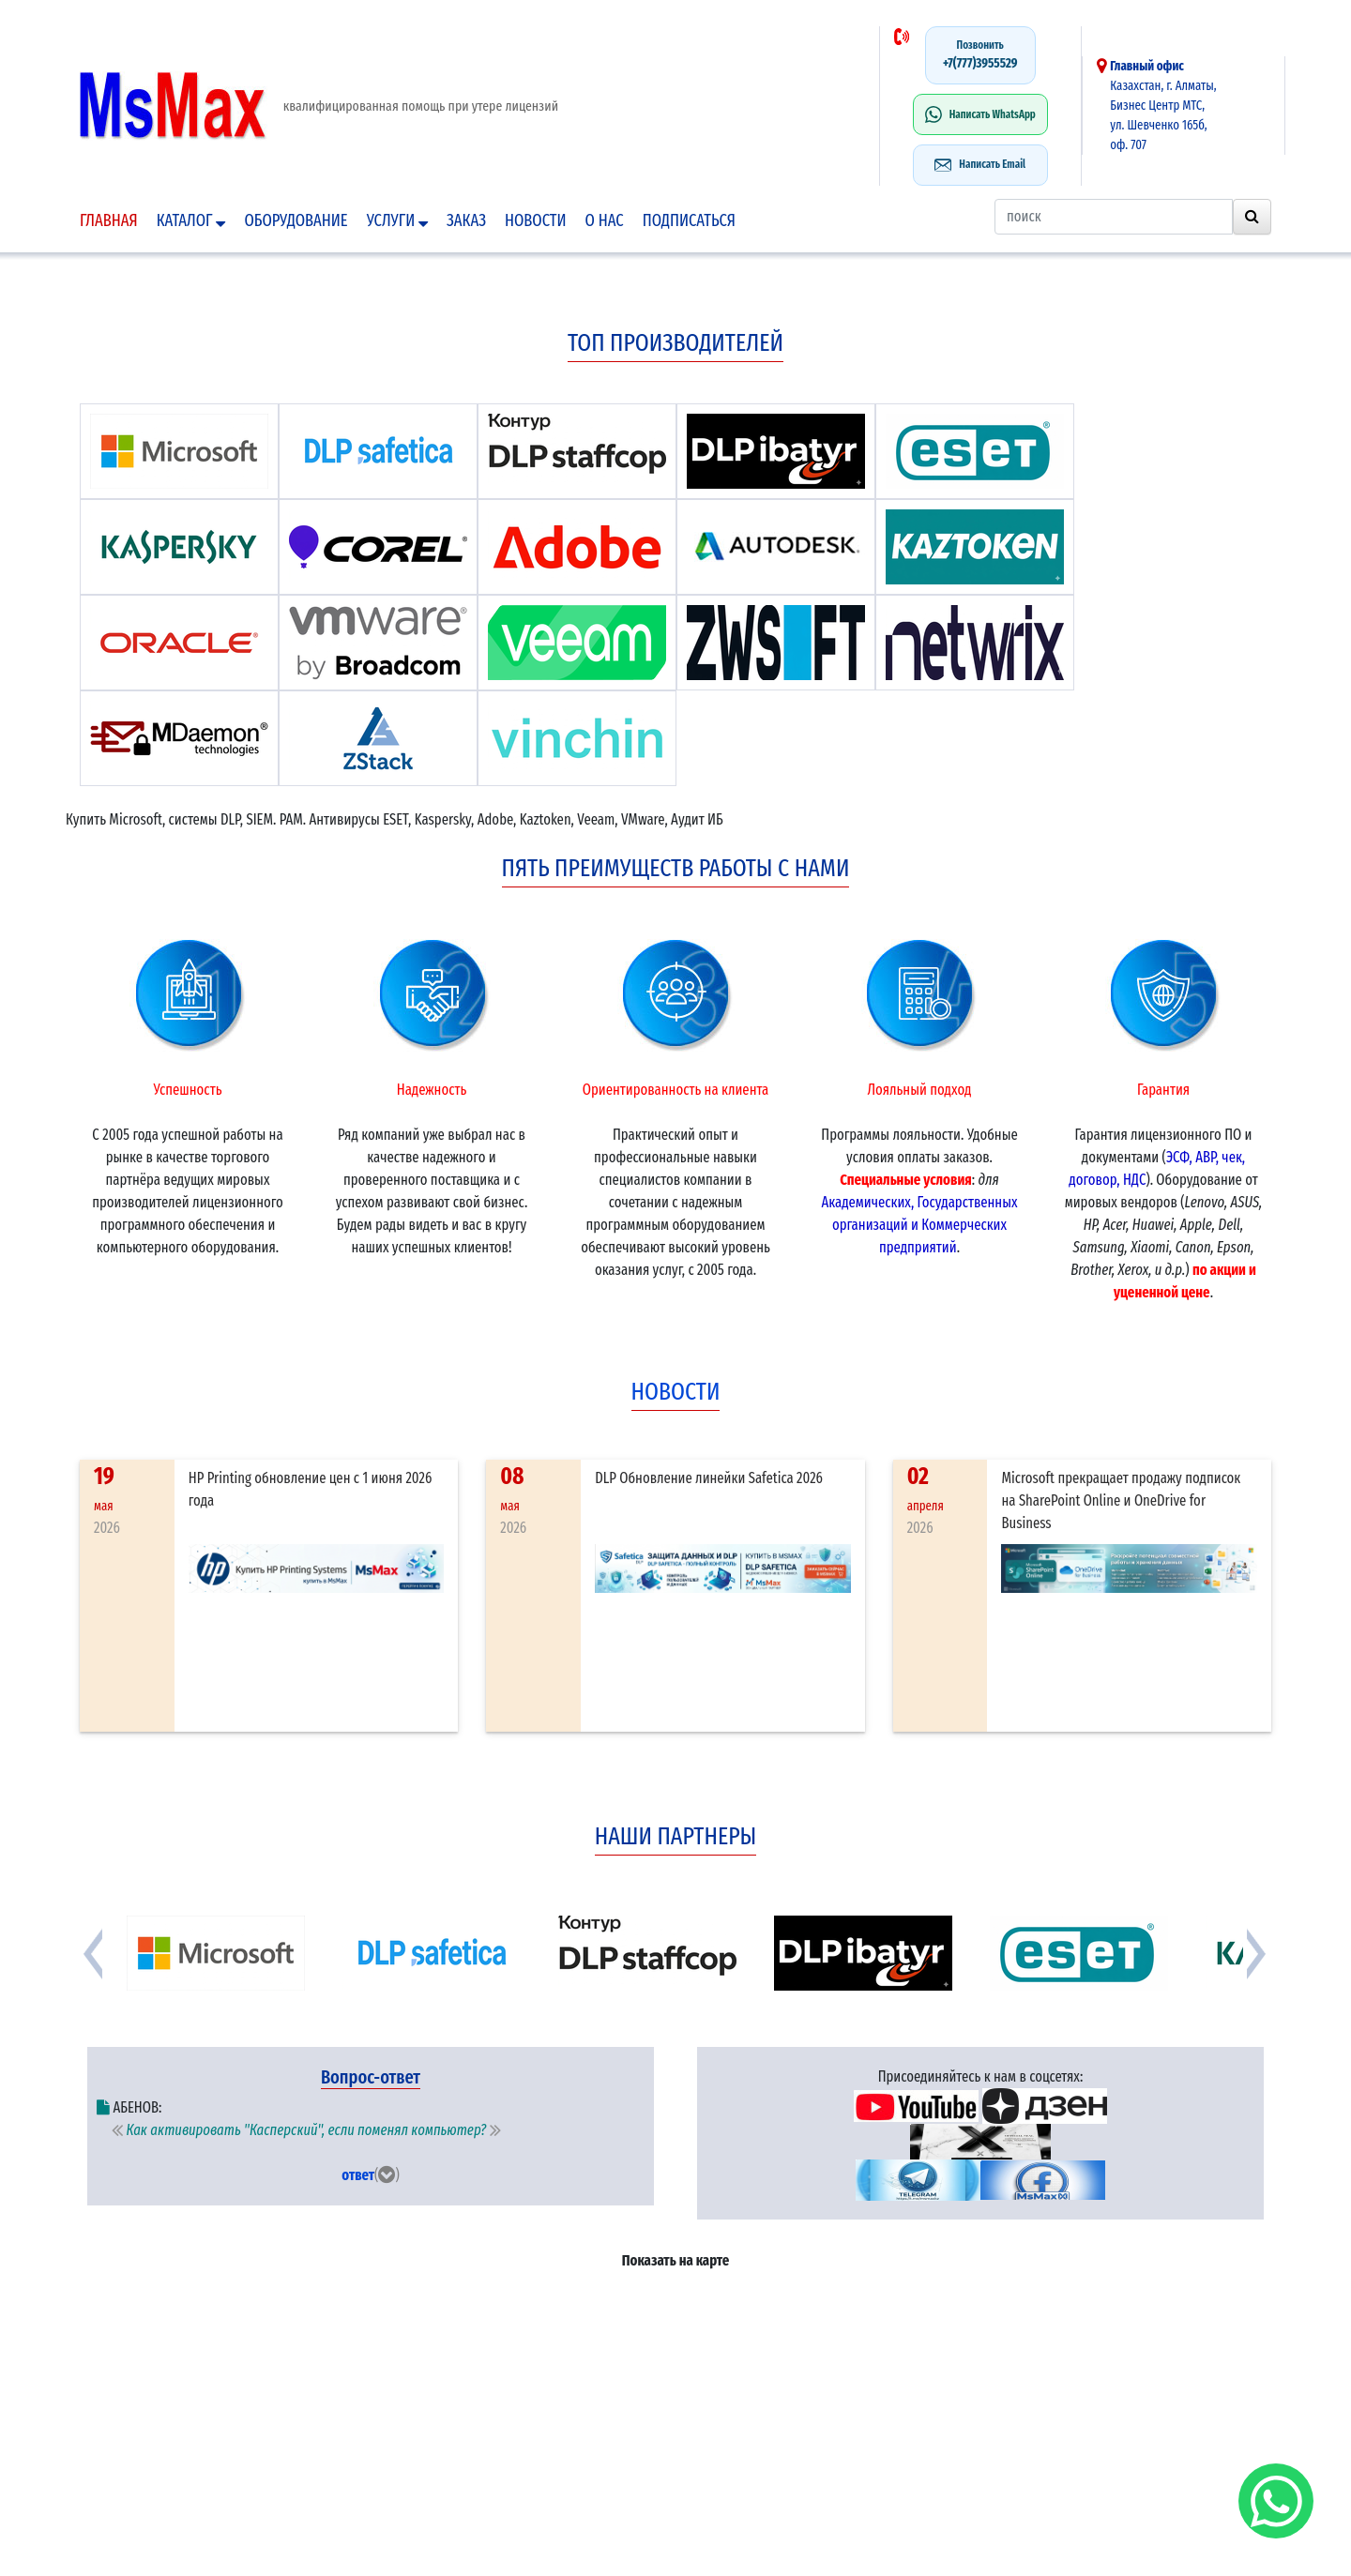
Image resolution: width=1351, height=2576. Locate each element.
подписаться (689, 220)
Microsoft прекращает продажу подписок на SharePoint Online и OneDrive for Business (1120, 1500)
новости (676, 1391)
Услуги (397, 220)
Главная (109, 220)
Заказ (466, 220)
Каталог (191, 220)
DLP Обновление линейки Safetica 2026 (709, 1478)
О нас (604, 220)
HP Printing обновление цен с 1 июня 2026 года (311, 1489)
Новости (536, 220)
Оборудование (295, 220)
